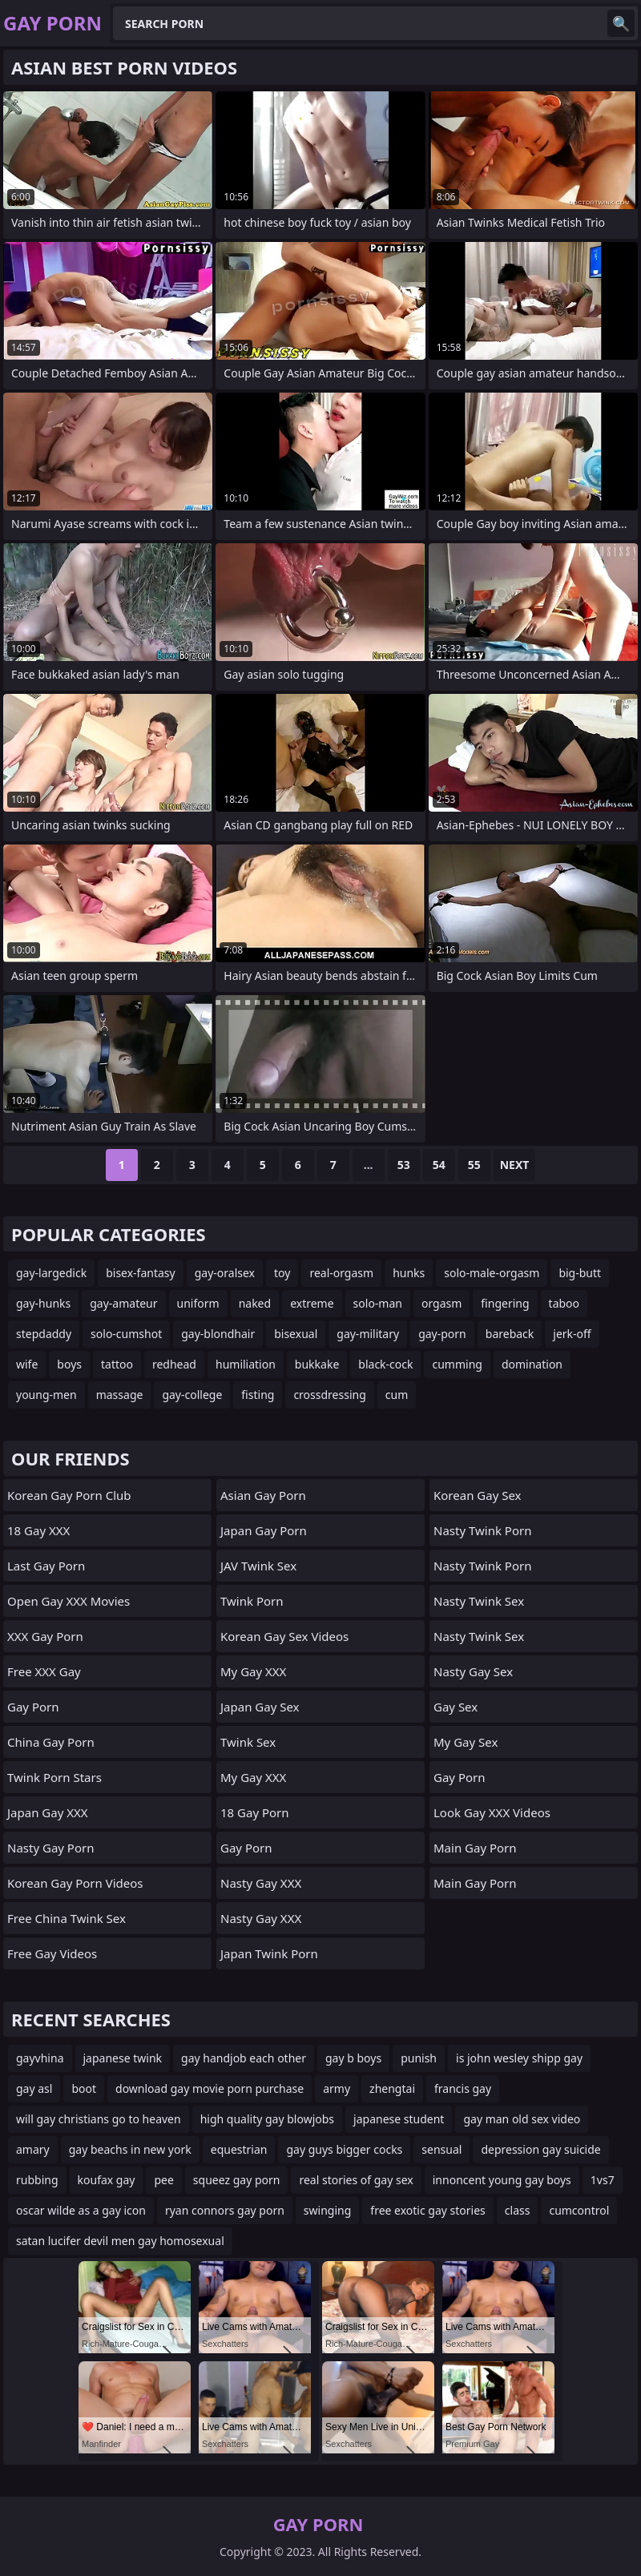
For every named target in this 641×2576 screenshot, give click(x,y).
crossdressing (329, 1394)
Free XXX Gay (44, 1671)
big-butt (579, 1272)
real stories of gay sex (356, 2179)
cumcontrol (579, 2210)
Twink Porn (252, 1601)
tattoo (117, 1364)
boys (69, 1364)
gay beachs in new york (130, 2149)
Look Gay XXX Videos (491, 1812)
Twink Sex (248, 1742)
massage (119, 1394)
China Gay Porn (51, 1742)
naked (255, 1303)
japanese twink (123, 2058)
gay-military (368, 1333)
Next (515, 1164)
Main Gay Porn (475, 1848)
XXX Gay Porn (45, 1636)
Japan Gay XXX (47, 1812)
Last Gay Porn (46, 1566)
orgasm (441, 1303)
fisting (257, 1394)
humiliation (246, 1364)
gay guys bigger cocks (344, 2149)
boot (83, 2088)
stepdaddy (43, 1333)
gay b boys (353, 2058)
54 (439, 1164)
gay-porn (442, 1333)
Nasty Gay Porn (50, 1848)
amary (33, 2149)
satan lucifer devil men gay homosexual (120, 2240)
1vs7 (603, 2179)
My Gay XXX (253, 1671)
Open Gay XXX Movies (68, 1601)
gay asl (34, 2088)
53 (403, 1164)
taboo (564, 1303)
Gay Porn (33, 1707)
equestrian (239, 2149)
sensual (441, 2149)
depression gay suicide (540, 2149)
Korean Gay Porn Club (69, 1495)
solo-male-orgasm (491, 1272)
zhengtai (392, 2088)
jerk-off (572, 1333)
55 (474, 1164)
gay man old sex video (521, 2119)
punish (419, 2058)
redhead (174, 1364)
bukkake (317, 1364)
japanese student (398, 2119)
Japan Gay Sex (260, 1707)
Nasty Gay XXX (260, 1883)
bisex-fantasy (140, 1272)
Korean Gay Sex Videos (284, 1636)
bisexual (295, 1333)
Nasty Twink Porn (482, 1530)
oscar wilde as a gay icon (81, 2210)
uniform (198, 1303)
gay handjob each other (243, 2058)
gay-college (192, 1394)
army (336, 2088)
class (517, 2210)
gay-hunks (43, 1303)
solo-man (377, 1303)
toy (282, 1272)
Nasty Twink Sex (478, 1601)
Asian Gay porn (263, 1495)
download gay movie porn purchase (209, 2088)
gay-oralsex (225, 1272)
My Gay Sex (465, 1742)
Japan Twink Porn (269, 1953)
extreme (311, 1303)
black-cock (385, 1364)
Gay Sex (455, 1707)
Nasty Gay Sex (473, 1671)
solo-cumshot (126, 1333)
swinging (327, 2210)
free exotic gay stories (427, 2210)
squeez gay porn (236, 2179)
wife (27, 1364)
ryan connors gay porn (224, 2210)
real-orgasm (341, 1272)
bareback (510, 1333)
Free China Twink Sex (66, 1918)
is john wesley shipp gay (519, 2058)
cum (396, 1394)
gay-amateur (123, 1303)
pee (163, 2179)
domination (532, 1364)
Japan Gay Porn (263, 1530)
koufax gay (106, 2179)
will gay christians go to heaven (98, 2119)
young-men (46, 1394)
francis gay (462, 2088)
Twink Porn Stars (54, 1777)
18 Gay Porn (254, 1812)
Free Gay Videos (52, 1953)
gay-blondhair (218, 1333)
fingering (505, 1303)
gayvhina (40, 2058)
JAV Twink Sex (258, 1566)
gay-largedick (51, 1272)
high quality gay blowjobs (267, 2119)
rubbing (37, 2179)
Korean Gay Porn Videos (75, 1883)
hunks (409, 1272)
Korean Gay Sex (477, 1495)
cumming (457, 1364)
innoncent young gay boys (502, 2179)
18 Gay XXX (38, 1530)
